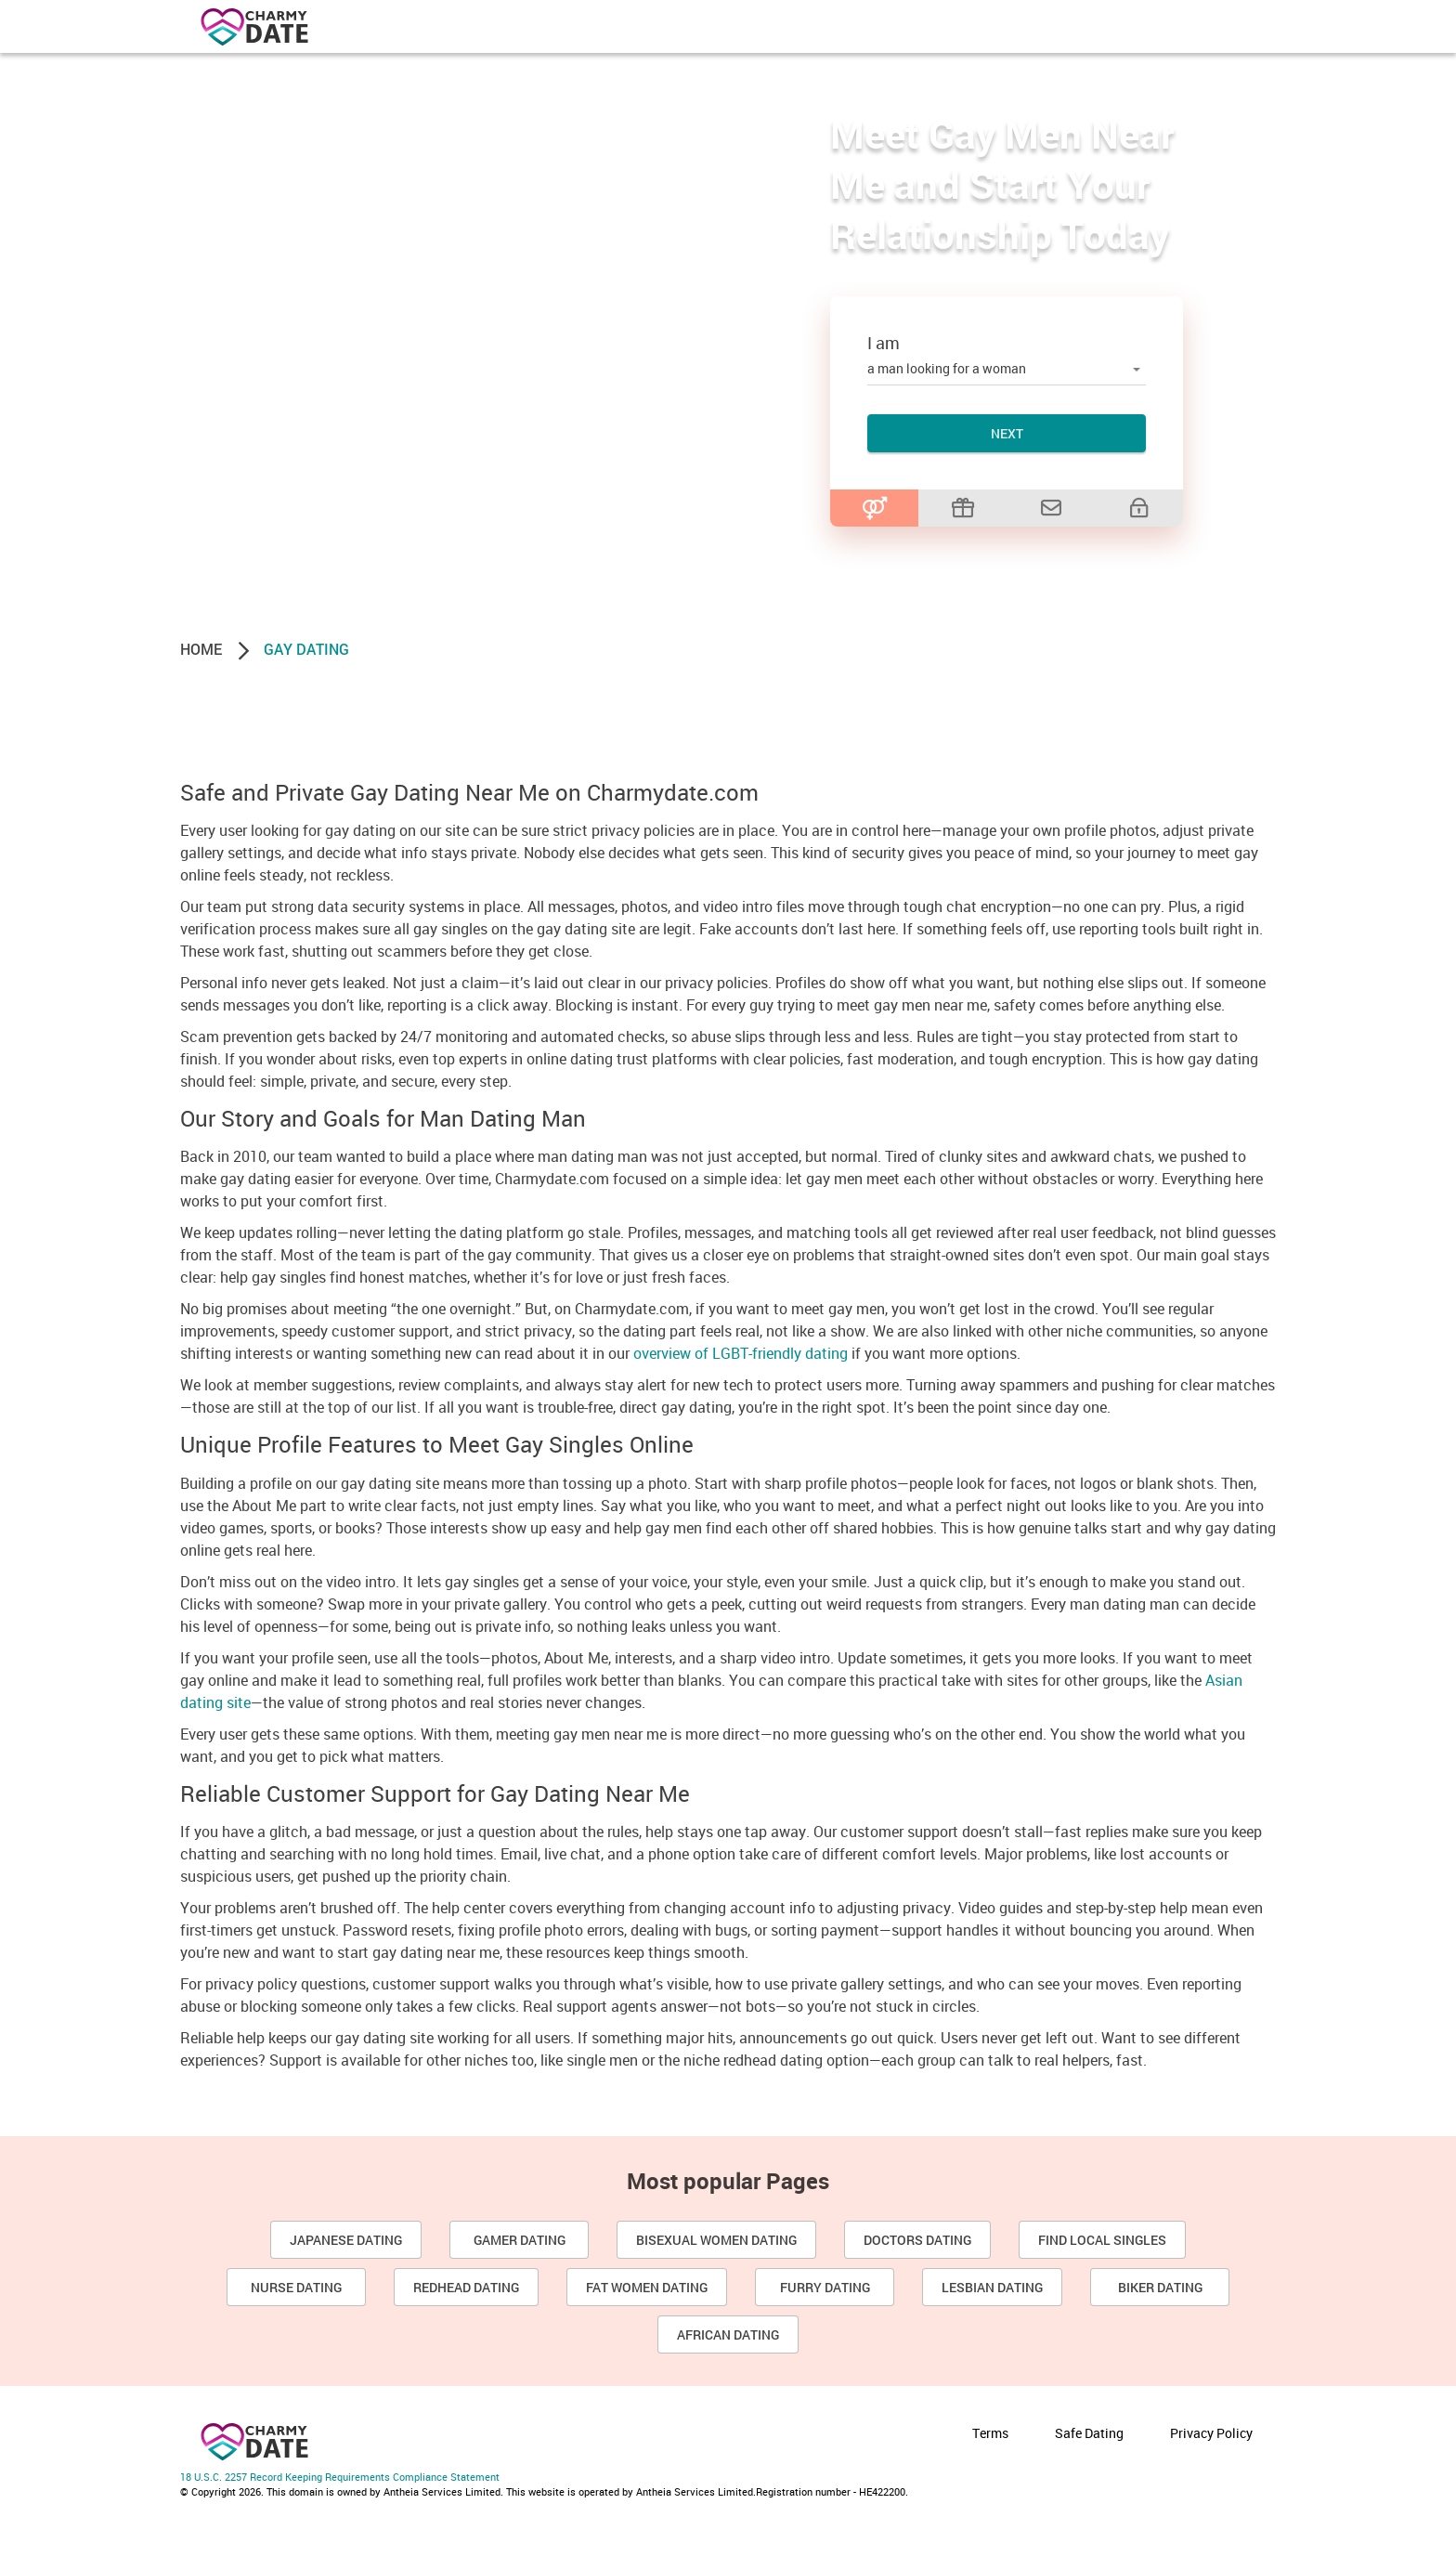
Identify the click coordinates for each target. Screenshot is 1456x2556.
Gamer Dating (520, 2240)
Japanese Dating (346, 2240)
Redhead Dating (466, 2287)
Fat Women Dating (647, 2287)
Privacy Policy (1211, 2433)
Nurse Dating (296, 2287)
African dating (728, 2334)
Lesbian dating (992, 2287)
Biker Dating (1160, 2287)
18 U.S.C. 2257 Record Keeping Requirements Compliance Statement (340, 2477)
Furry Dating (825, 2287)
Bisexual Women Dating (716, 2240)
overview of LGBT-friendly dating (740, 1353)
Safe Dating (1089, 2433)
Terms (990, 2433)
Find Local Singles (1102, 2240)
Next (1007, 433)
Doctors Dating (917, 2240)
